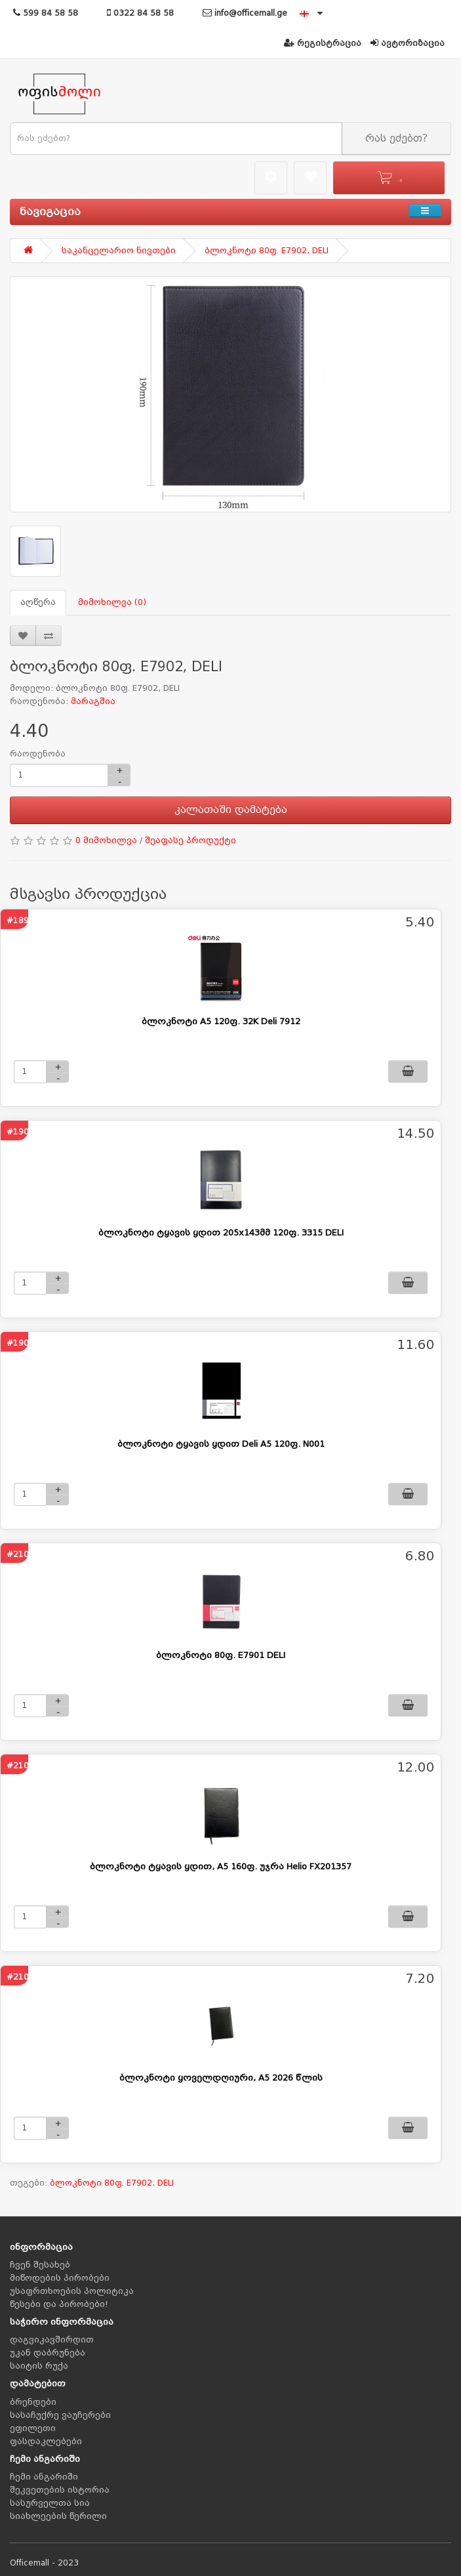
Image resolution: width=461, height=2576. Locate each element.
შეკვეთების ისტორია (60, 2490)
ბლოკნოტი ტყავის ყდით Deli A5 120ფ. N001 (221, 1444)
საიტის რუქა (39, 2366)
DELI (165, 2183)
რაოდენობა (38, 753)
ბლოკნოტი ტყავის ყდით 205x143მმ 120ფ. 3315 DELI (221, 1232)
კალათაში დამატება (230, 810)
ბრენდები (33, 2402)
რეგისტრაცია (322, 43)
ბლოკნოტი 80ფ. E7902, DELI (267, 250)
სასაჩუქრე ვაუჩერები (60, 2415)
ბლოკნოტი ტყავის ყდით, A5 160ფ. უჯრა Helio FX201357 (220, 1866)
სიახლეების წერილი (58, 2516)
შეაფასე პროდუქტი (190, 840)
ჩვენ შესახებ (40, 2265)
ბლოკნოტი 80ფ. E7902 (101, 2183)
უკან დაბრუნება (47, 2353)
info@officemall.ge (245, 13)
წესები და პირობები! (59, 2304)
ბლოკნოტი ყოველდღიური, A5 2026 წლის (221, 2078)
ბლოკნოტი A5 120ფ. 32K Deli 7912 (221, 1021)
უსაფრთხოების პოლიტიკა (72, 2291)
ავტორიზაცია (408, 43)
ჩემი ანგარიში (44, 2477)
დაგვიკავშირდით (52, 2339)
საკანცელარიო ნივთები (119, 250)
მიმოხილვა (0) (112, 602)
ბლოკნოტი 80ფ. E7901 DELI (220, 1655)
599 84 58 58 (45, 13)
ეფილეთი (33, 2428)
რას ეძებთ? (396, 138)
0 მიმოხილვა (106, 840)
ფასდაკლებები (46, 2441)
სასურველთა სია (50, 2503)
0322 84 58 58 (140, 13)
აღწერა (38, 602)
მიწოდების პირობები (60, 2278)
